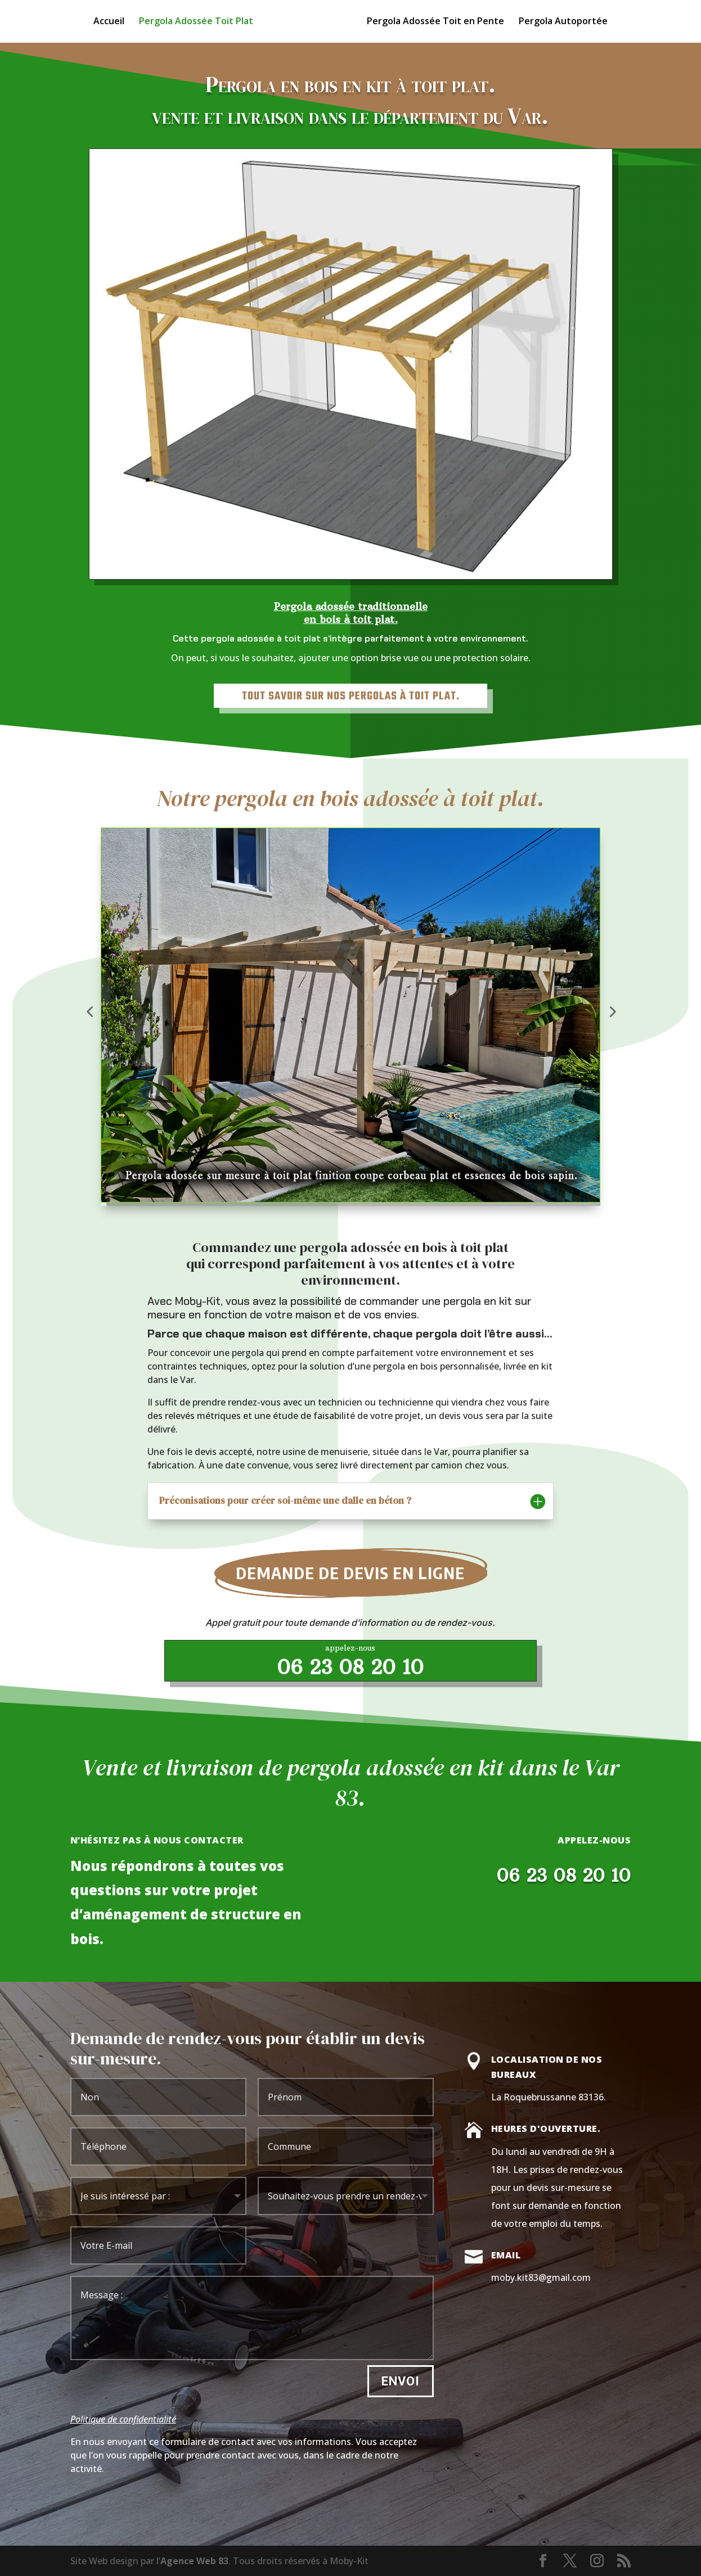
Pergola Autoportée (563, 22)
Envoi (400, 2381)
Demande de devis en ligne (350, 1572)
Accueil (108, 22)
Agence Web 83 (194, 2561)
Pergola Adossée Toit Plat (196, 22)
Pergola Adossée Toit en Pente (435, 22)
